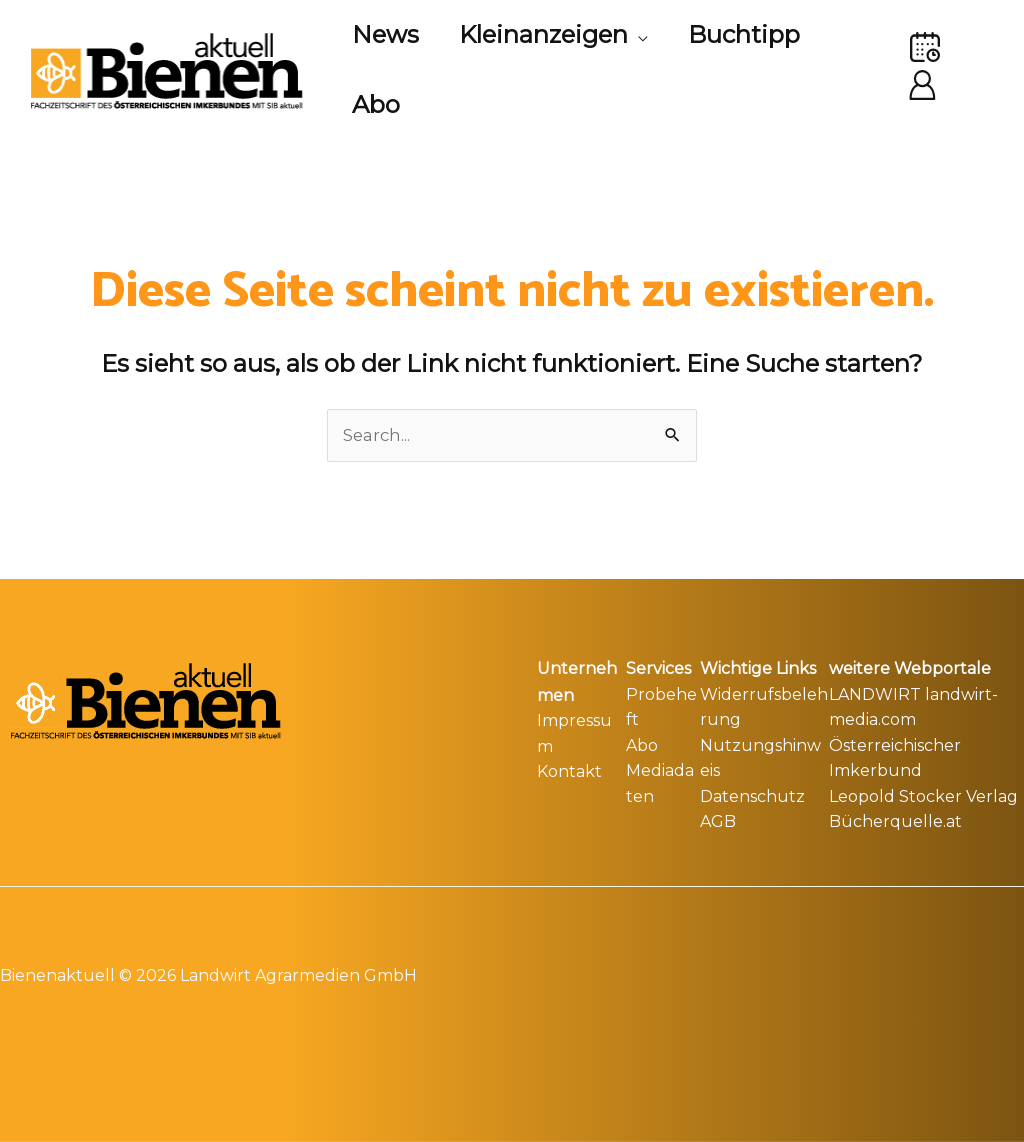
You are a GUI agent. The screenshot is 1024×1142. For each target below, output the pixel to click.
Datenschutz (752, 794)
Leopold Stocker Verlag (923, 794)
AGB (718, 819)
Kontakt (569, 768)
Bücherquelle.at (895, 819)
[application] (650, 35)
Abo (642, 743)
